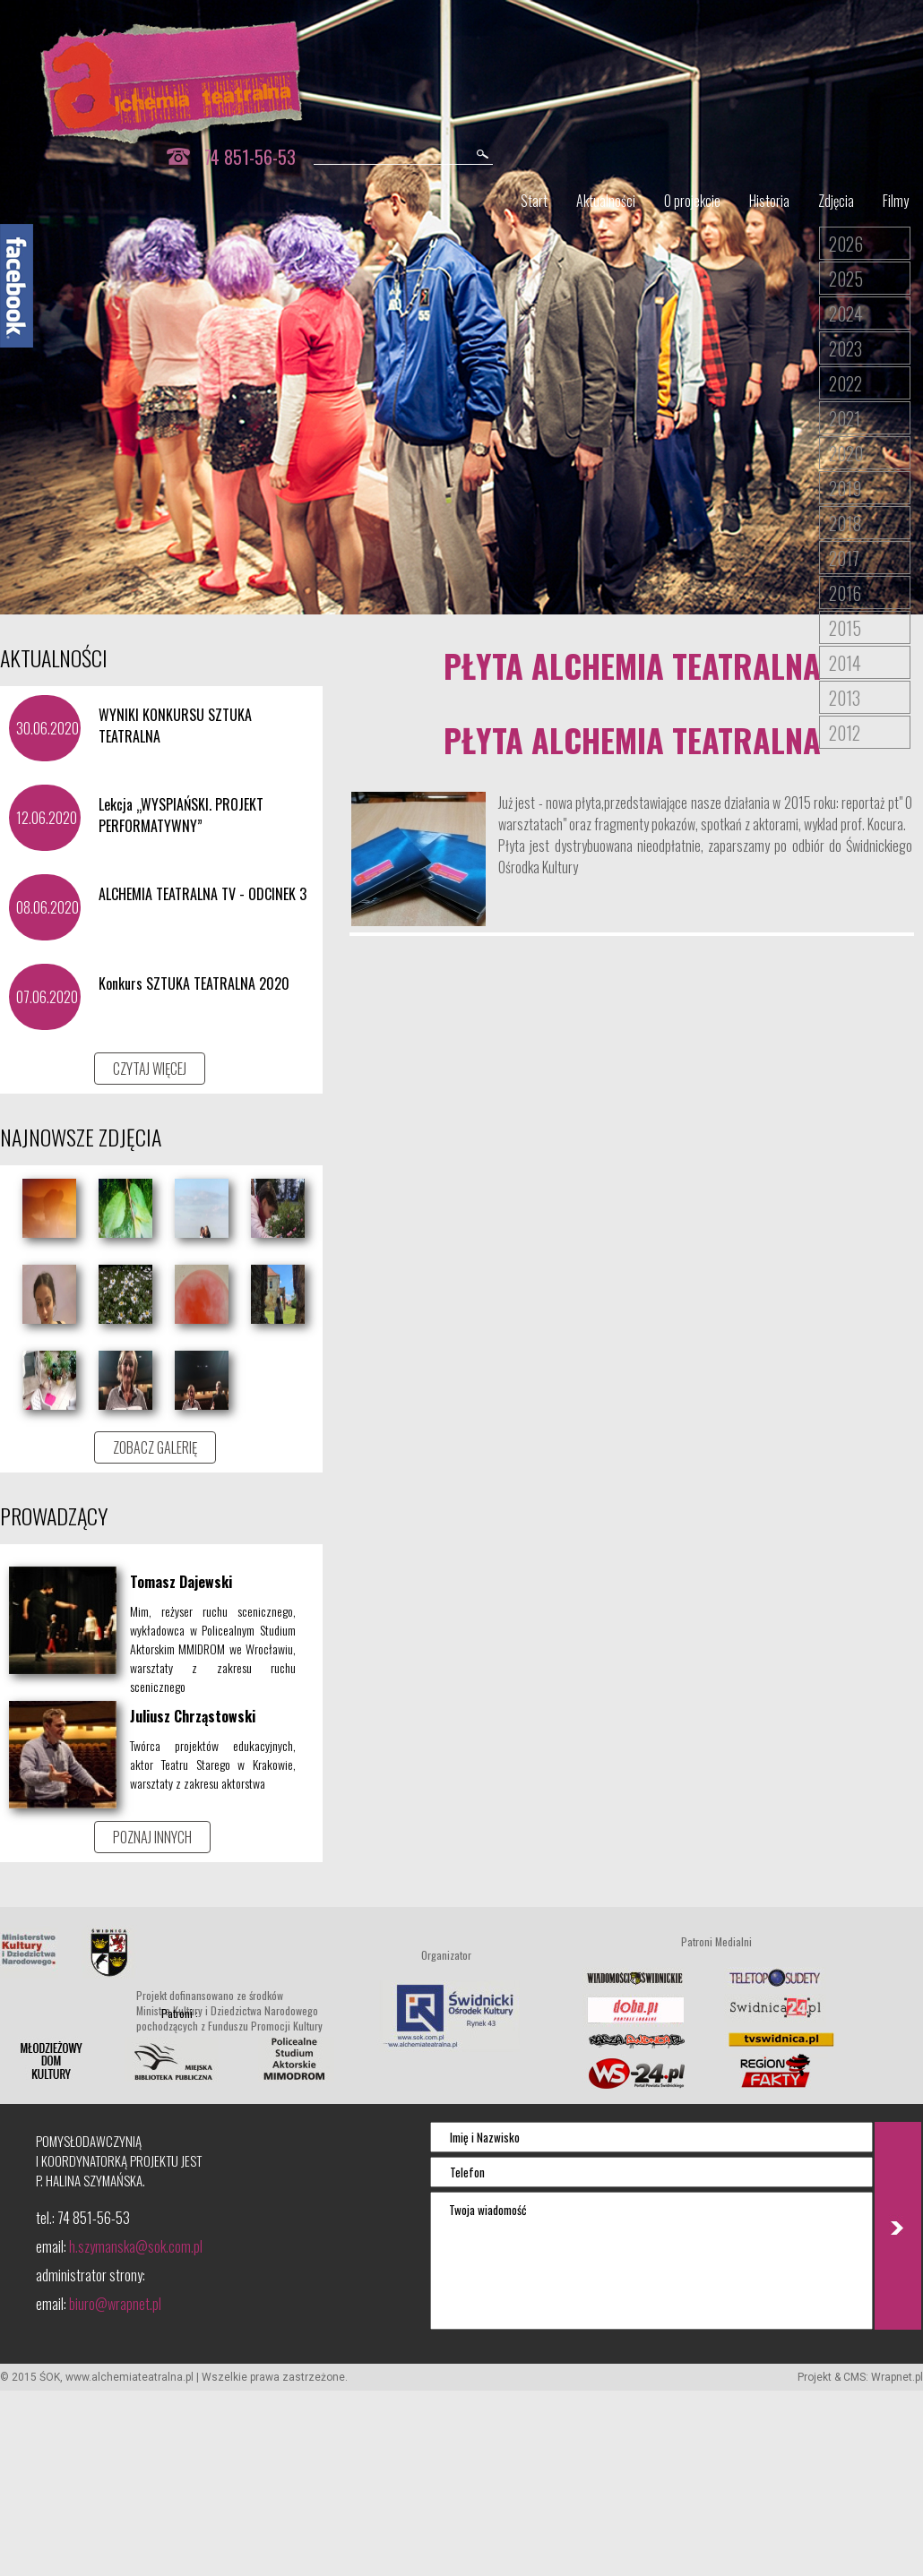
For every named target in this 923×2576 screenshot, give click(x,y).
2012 (844, 732)
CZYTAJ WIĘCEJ (149, 1068)
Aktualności (605, 200)
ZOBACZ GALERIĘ (155, 1447)
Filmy (896, 200)
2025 (846, 278)
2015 (845, 627)
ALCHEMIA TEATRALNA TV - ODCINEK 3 (202, 894)
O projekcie (692, 200)
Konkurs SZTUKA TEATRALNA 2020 (194, 983)
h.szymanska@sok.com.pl (136, 2246)
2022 (845, 383)
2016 (845, 593)
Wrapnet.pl (897, 2377)
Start (534, 200)
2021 (844, 418)
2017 (844, 558)
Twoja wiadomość (651, 2261)
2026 (846, 243)
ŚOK (49, 2377)
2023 (845, 348)
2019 (845, 488)
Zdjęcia (836, 200)
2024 (846, 313)
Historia (769, 200)
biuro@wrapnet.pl (115, 2303)
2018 (845, 523)
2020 (846, 453)
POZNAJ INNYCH (152, 1837)
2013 (844, 697)
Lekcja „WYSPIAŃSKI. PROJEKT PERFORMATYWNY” (181, 815)
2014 (845, 662)
